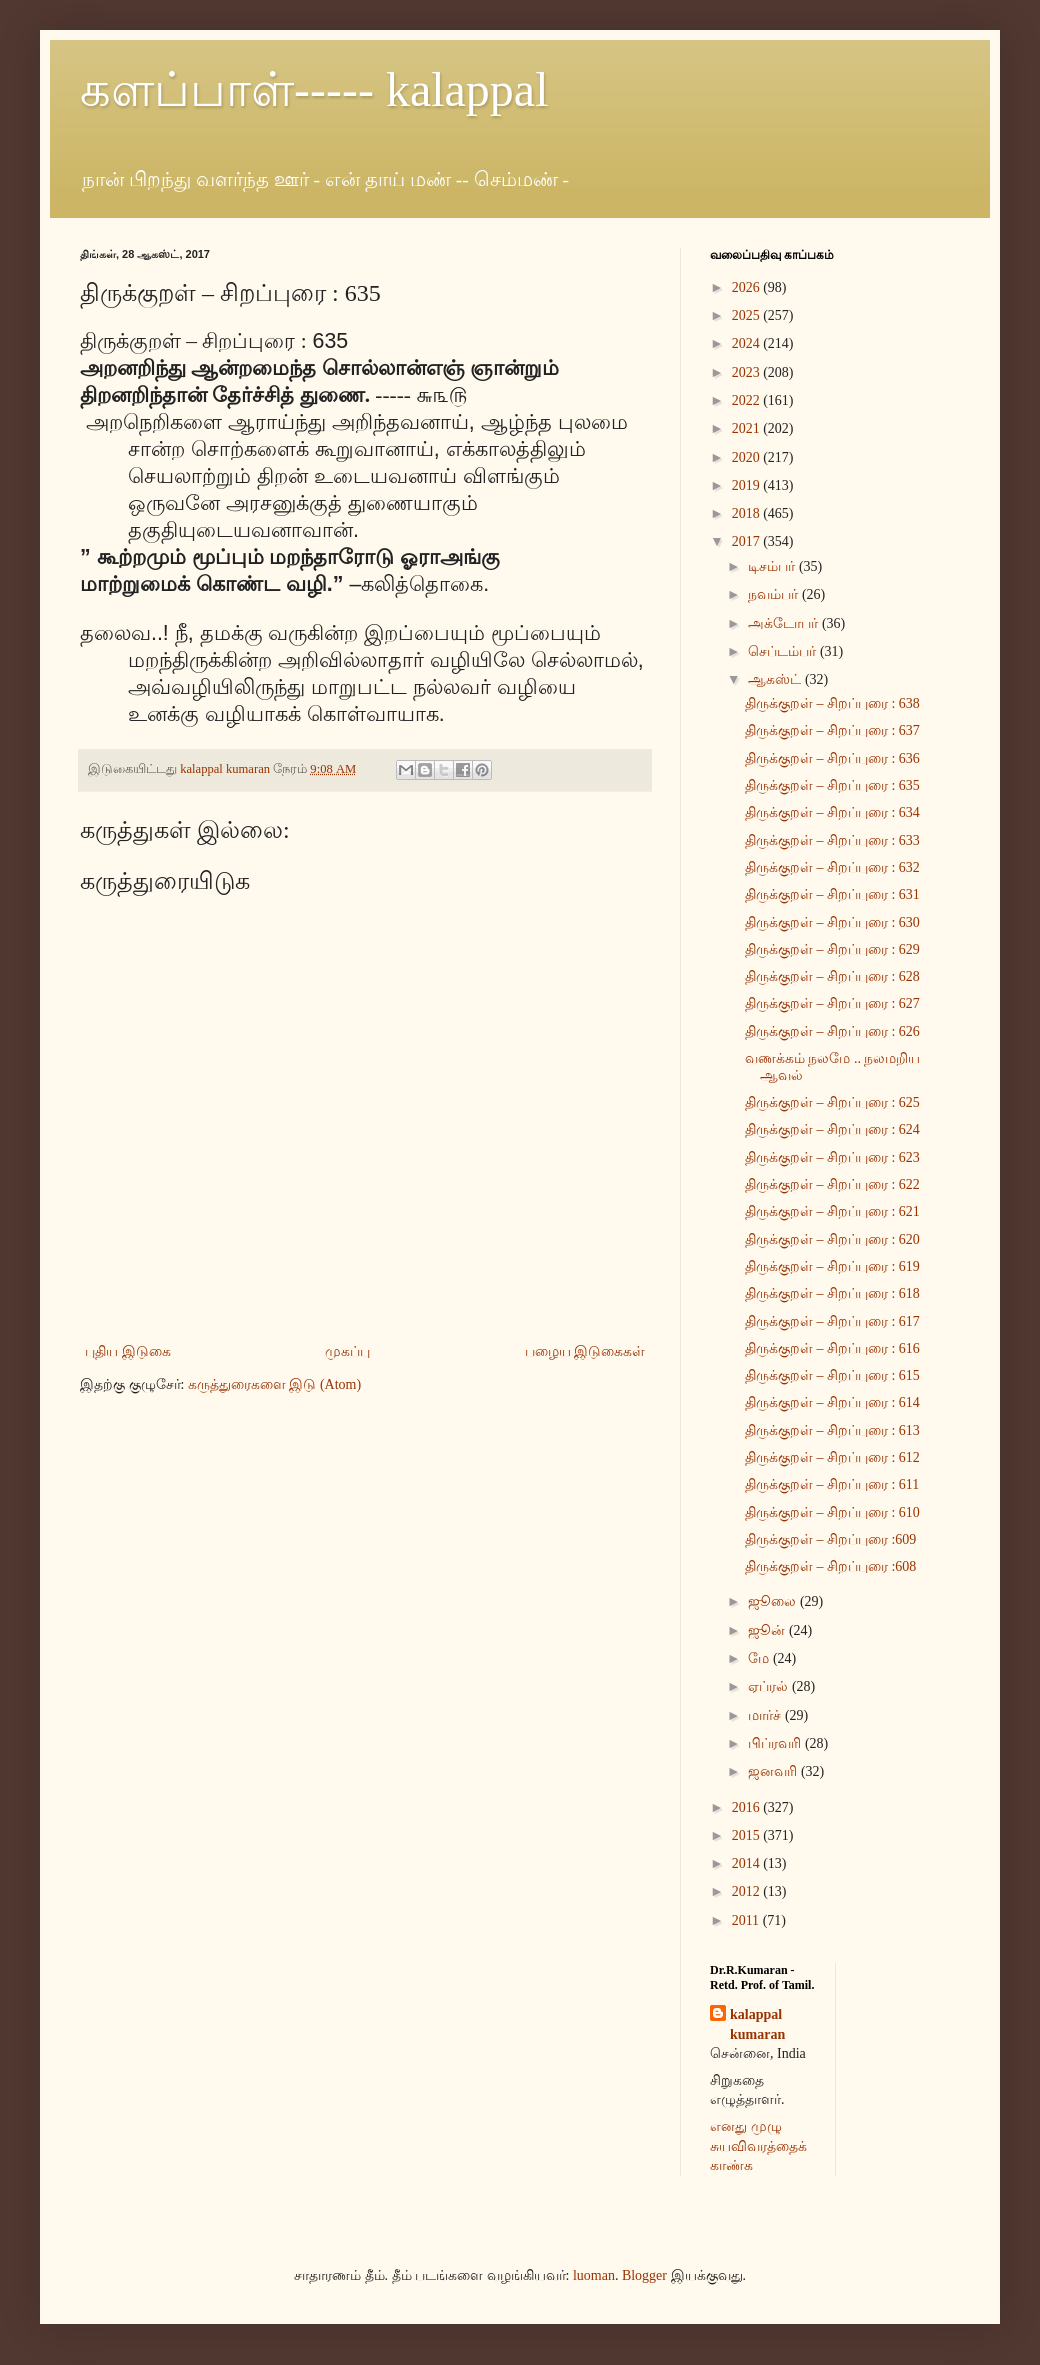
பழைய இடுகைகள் (585, 1351)
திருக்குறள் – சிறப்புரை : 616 (832, 1348)
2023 (748, 372)
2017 (748, 541)
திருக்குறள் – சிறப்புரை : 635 (832, 785)
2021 (748, 428)
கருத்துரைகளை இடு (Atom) (274, 1384)
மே (760, 1658)
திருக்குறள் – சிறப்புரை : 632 (832, 867)
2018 (748, 513)
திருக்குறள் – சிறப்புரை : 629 (832, 949)
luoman (594, 2275)
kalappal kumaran (757, 2024)
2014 (748, 1863)
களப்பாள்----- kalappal (314, 89)
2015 (748, 1835)
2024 (748, 343)
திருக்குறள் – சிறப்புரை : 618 (832, 1293)
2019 (748, 485)
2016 (748, 1807)
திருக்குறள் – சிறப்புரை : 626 (832, 1031)
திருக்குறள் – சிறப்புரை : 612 (832, 1457)
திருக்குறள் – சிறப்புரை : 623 (832, 1157)
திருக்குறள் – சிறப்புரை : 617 (832, 1321)
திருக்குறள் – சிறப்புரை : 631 (832, 894)
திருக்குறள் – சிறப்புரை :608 (830, 1566)
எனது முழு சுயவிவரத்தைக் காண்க (758, 2146)
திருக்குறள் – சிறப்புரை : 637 (832, 730)
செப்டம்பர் (784, 651)
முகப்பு (347, 1351)
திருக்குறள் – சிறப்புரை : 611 (832, 1484)
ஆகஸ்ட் (776, 679)
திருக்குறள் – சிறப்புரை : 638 (832, 703)
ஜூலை (774, 1601)
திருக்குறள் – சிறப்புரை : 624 (832, 1129)
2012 (748, 1891)
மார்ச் (766, 1715)
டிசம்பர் (773, 566)
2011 (747, 1920)
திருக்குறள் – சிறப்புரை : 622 (832, 1184)
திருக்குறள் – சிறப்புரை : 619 (832, 1266)
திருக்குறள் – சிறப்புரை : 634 (832, 812)
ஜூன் (768, 1630)
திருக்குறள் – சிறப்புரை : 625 (832, 1102)
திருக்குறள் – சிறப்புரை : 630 (832, 922)
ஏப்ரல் (770, 1686)
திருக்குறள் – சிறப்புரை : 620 (832, 1239)
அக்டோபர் (785, 623)
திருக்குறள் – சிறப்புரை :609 (830, 1539)
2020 (748, 457)
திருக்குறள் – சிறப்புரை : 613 (832, 1430)
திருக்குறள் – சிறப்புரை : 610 (832, 1512)
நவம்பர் (775, 594)
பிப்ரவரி (776, 1743)
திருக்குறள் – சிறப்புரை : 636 (832, 758)
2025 (748, 315)
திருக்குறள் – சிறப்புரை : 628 (832, 976)
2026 (748, 287)
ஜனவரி (774, 1771)
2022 (748, 400)
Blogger (644, 2275)
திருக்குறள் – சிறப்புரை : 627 (832, 1003)
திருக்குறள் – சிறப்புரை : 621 (832, 1211)
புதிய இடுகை (128, 1351)
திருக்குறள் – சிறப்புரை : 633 (832, 840)
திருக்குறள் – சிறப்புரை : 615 (832, 1375)
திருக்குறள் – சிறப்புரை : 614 (832, 1402)
